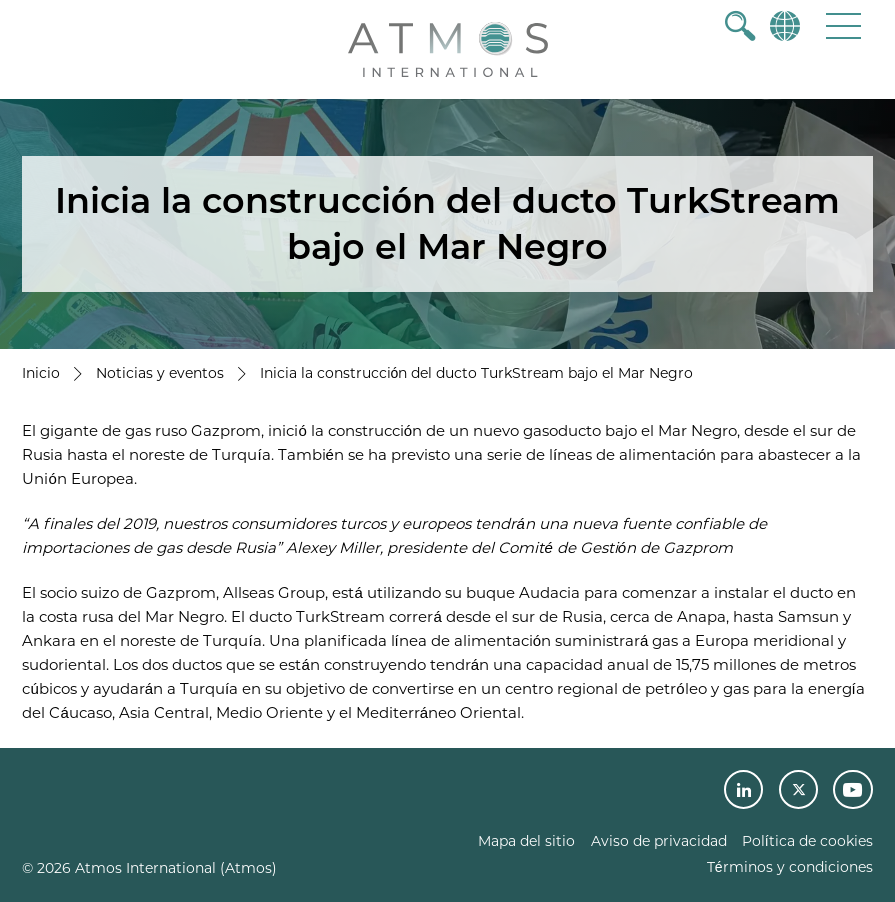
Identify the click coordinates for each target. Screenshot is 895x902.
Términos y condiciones (790, 867)
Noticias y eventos (160, 373)
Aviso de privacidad (659, 841)
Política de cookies (807, 841)
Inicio (41, 373)
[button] (843, 25)
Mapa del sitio (526, 841)
